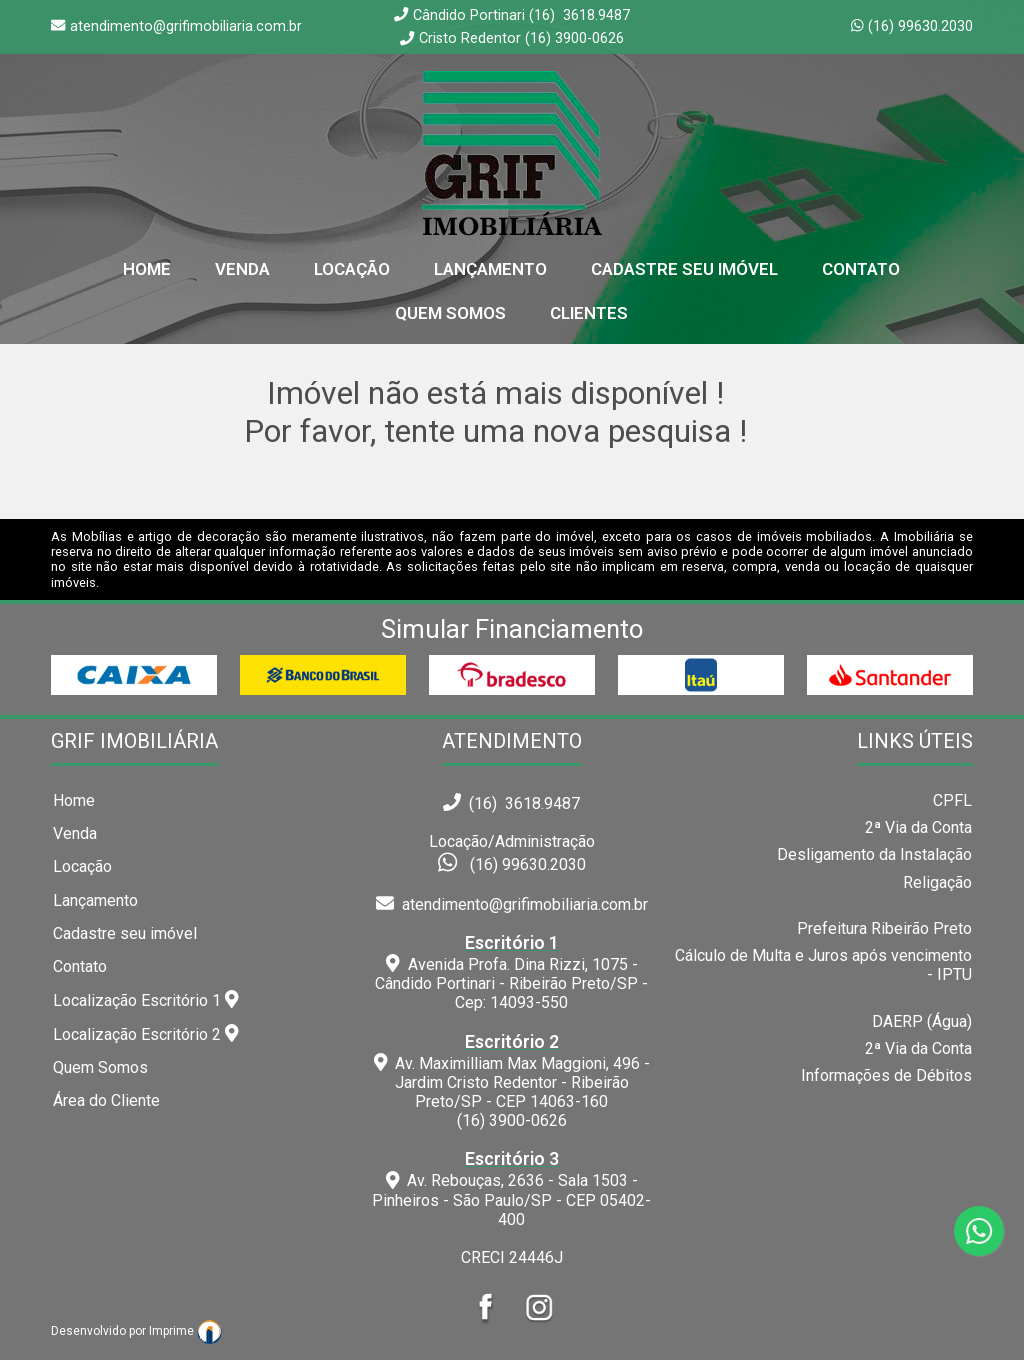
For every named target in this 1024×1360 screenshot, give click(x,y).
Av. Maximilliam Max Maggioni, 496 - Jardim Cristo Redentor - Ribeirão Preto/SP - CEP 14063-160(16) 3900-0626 (512, 1081)
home (147, 269)
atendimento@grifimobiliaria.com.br (512, 904)
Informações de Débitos (886, 1075)
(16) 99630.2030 (920, 26)
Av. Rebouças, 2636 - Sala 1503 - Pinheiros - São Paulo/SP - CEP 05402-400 (512, 1188)
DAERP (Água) (922, 1021)
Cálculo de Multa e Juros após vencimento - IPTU (823, 965)
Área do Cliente (106, 1100)
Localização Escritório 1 (146, 1000)
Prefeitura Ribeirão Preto (884, 928)
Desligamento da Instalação (874, 854)
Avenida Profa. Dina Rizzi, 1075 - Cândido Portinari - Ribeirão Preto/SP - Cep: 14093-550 (512, 972)
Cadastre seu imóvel (125, 933)
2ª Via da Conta (918, 827)
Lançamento (490, 269)
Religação (937, 882)
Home (74, 800)
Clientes (589, 313)
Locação (352, 269)
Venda (242, 269)
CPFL (952, 800)
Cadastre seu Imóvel (684, 269)
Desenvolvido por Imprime (136, 1331)
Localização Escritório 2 (146, 1034)
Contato (861, 269)
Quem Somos (450, 313)
